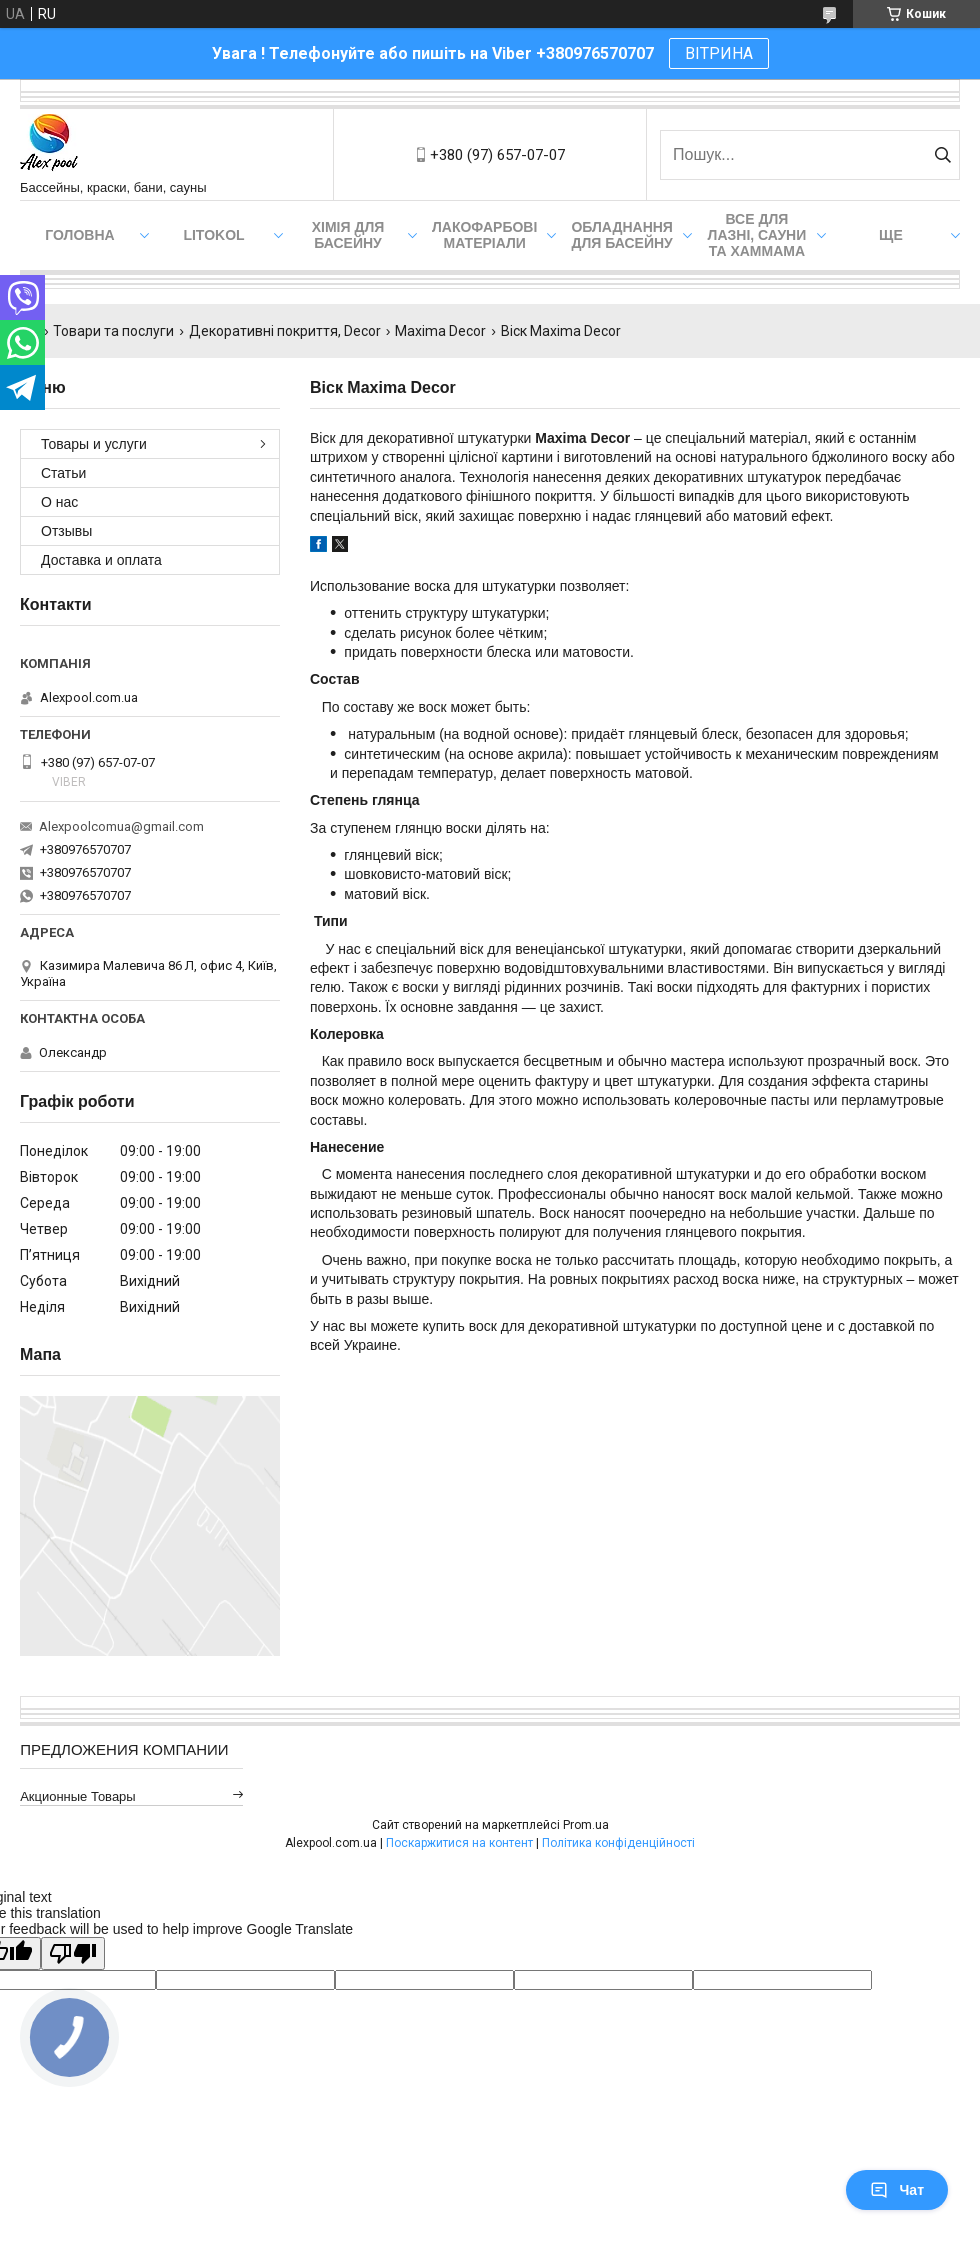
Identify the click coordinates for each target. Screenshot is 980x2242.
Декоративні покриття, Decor (285, 331)
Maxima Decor (440, 331)
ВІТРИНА (719, 53)
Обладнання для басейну (622, 235)
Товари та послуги (113, 331)
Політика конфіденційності (618, 1843)
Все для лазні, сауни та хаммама (757, 235)
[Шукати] (942, 155)
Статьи (63, 473)
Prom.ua (586, 1825)
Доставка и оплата (101, 560)
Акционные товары (78, 1796)
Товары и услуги (94, 444)
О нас (59, 502)
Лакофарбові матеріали (484, 235)
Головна (79, 235)
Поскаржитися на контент (459, 1843)
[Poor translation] (73, 1953)
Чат (897, 2190)
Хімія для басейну (348, 235)
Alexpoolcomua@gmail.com (121, 826)
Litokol (213, 235)
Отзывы (66, 531)
